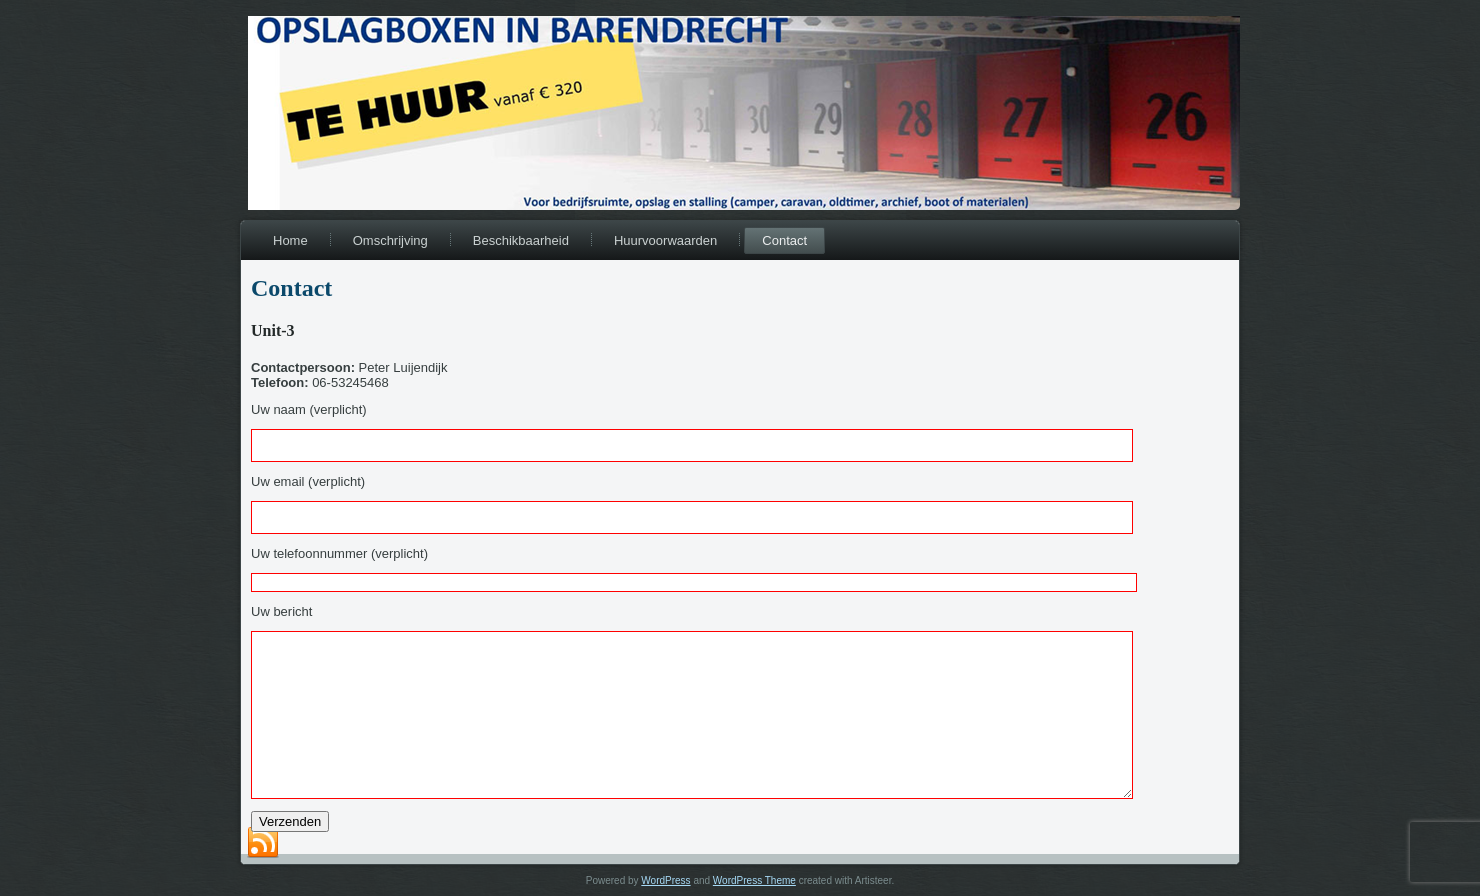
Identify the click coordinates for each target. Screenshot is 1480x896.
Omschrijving (390, 240)
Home (290, 240)
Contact (784, 240)
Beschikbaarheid (521, 240)
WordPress (665, 880)
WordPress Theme (754, 880)
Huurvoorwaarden (665, 240)
